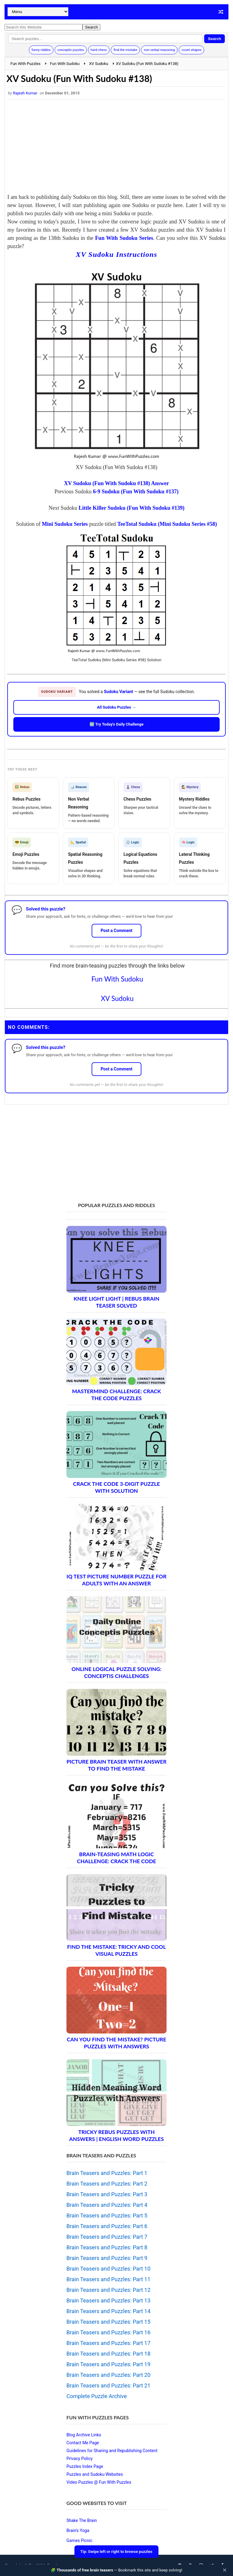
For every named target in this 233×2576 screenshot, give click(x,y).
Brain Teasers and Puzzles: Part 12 (108, 2290)
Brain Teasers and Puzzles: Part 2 (106, 2183)
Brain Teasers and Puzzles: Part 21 (108, 2385)
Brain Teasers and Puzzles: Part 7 (106, 2237)
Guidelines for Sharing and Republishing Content (111, 2450)
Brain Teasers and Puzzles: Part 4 (106, 2205)
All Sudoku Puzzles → (116, 707)
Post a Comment (117, 930)
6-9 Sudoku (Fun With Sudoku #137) (136, 491)
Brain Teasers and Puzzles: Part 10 (108, 2268)
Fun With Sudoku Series (124, 238)
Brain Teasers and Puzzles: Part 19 (108, 2364)
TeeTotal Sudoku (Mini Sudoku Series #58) (167, 524)
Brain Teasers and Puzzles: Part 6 (106, 2226)
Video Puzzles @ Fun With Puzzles (98, 2482)
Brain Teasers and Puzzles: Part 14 (108, 2311)
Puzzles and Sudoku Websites (94, 2474)
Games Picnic (79, 2540)
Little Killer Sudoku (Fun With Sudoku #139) (131, 508)
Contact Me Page (82, 2442)
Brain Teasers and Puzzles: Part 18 (108, 2353)
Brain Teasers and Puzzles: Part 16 (108, 2332)
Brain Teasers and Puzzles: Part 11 (108, 2279)
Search (214, 38)
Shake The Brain (81, 2520)
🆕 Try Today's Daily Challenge (116, 724)
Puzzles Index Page (84, 2466)
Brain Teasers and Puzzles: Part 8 (106, 2247)
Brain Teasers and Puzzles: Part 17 (108, 2343)
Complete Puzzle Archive (96, 2396)
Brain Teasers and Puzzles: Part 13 (108, 2300)
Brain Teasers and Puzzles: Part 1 (106, 2173)
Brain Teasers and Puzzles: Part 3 (106, 2194)
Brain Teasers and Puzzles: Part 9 (106, 2258)
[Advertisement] (116, 147)
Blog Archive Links (83, 2434)
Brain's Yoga (77, 2530)
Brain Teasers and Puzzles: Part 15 (108, 2322)
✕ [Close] (224, 2570)
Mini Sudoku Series (65, 524)
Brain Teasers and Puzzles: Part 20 (108, 2375)
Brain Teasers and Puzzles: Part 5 (106, 2215)
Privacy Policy (79, 2458)
